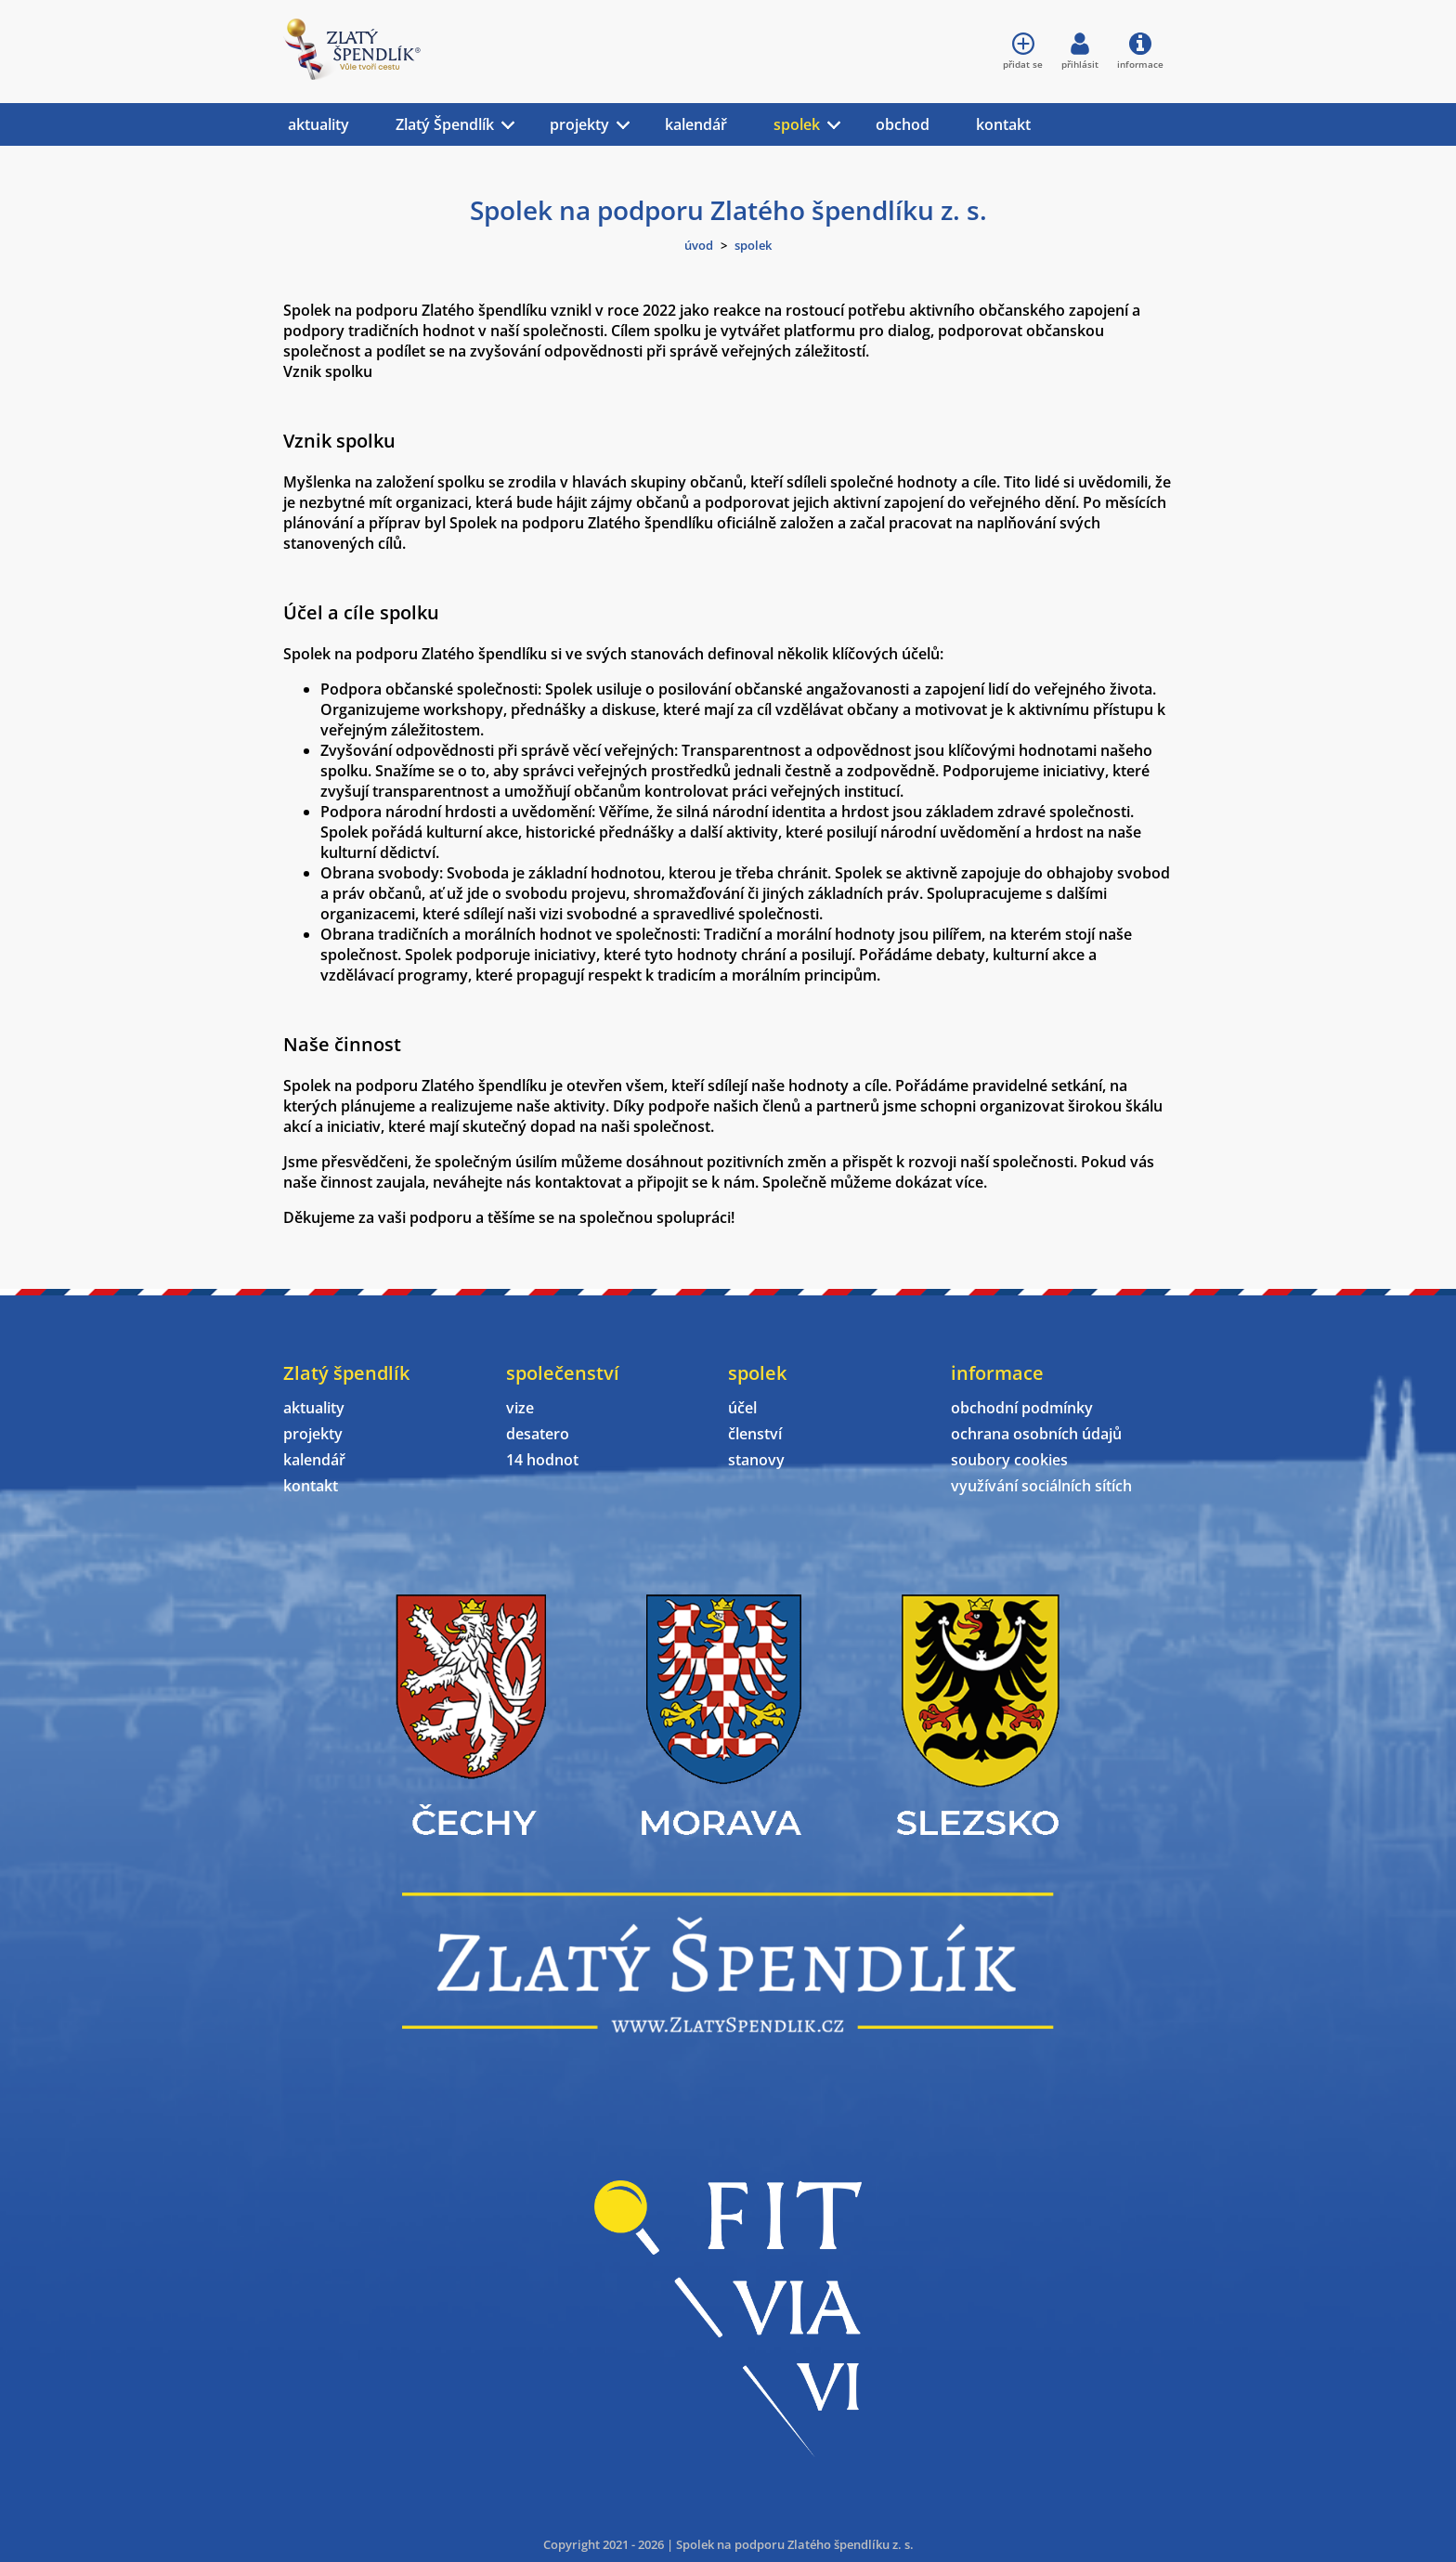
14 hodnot (542, 1460)
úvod (698, 245)
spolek (797, 124)
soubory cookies (1009, 1460)
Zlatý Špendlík (445, 124)
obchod (903, 124)
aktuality (318, 124)
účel (742, 1408)
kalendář (696, 124)
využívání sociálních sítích (1041, 1486)
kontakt (1003, 124)
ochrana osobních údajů (1036, 1434)
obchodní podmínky (1022, 1408)
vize (520, 1408)
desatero (537, 1434)
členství (755, 1434)
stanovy (756, 1460)
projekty (579, 124)
